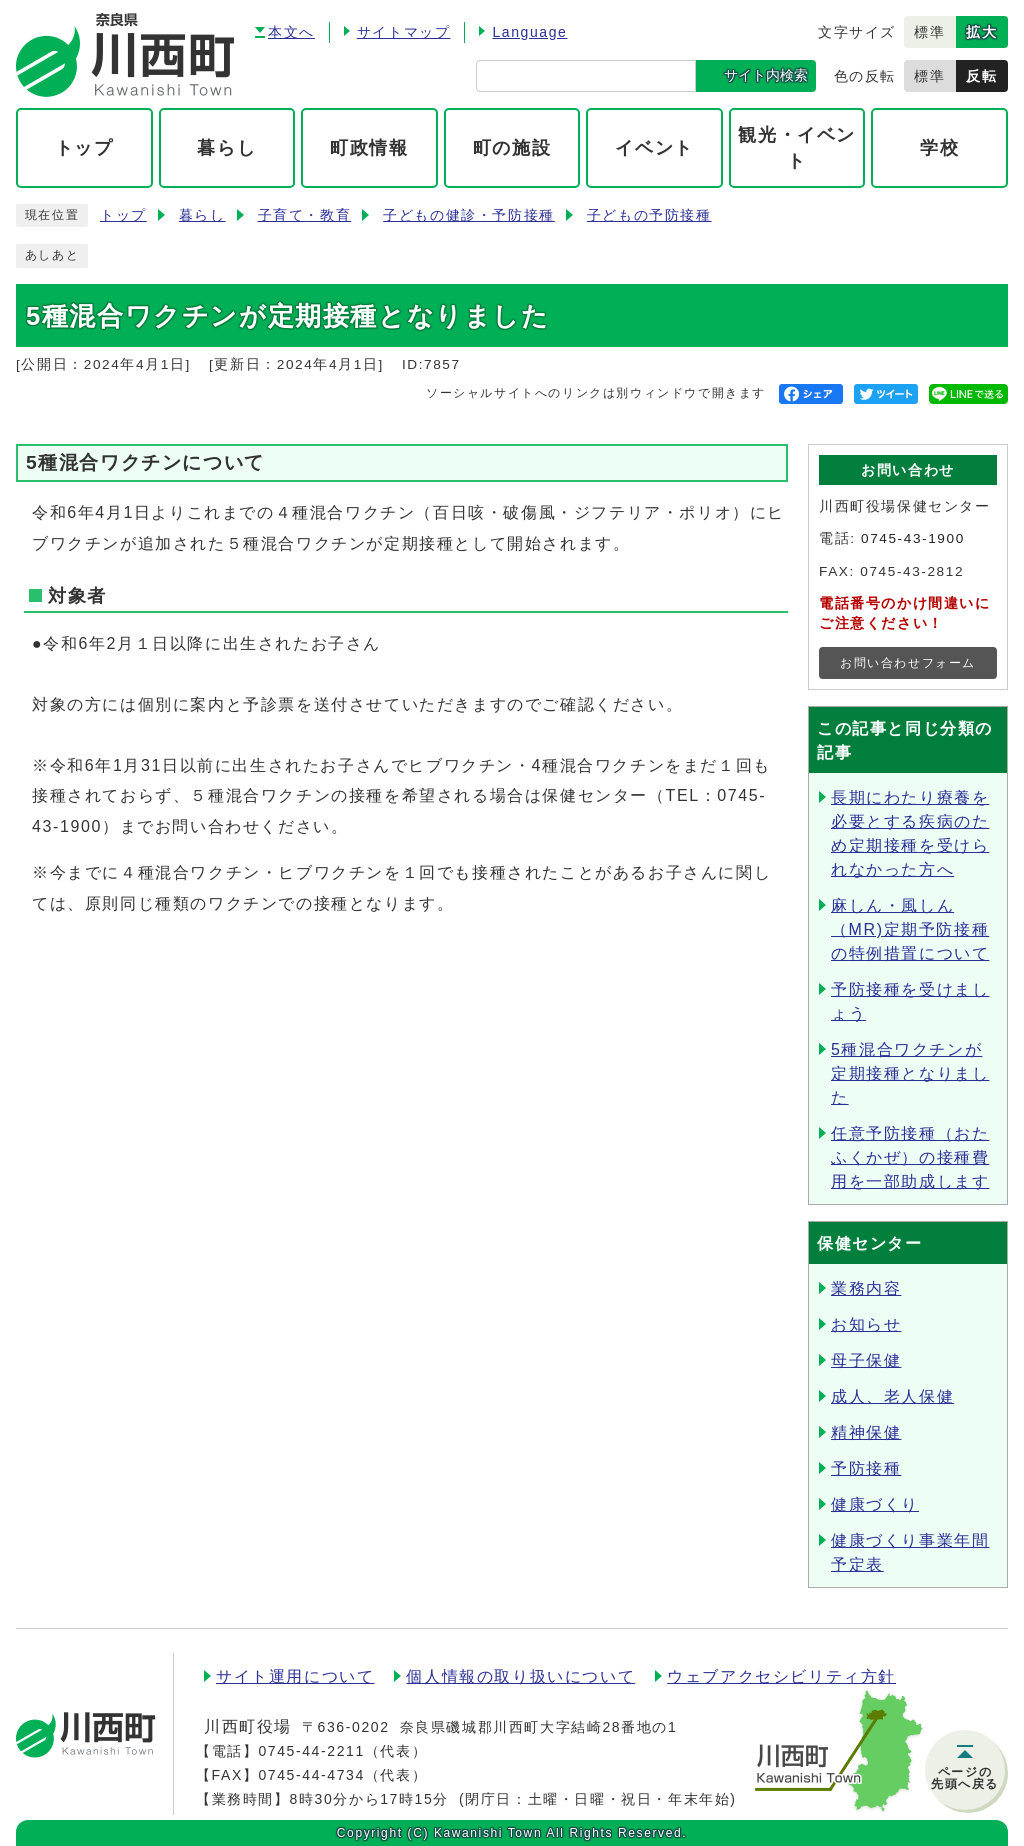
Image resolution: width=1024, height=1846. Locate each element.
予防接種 (866, 1468)
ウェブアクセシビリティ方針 (781, 1676)
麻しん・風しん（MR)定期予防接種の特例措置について (910, 929)
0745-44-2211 (311, 1751)
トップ (123, 215)
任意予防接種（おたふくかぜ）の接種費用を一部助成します (910, 1157)
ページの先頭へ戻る (965, 1778)
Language (529, 32)
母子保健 (866, 1360)
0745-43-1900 (913, 538)
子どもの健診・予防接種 (469, 215)
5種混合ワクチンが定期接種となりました (910, 1073)
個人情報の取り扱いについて (520, 1676)
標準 (929, 32)
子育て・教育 (305, 215)
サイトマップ (404, 32)
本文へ (291, 32)
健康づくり (875, 1504)
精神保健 (866, 1432)
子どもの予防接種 (649, 215)
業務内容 (866, 1288)
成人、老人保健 (892, 1396)
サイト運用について (295, 1676)
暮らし (202, 215)
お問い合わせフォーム (908, 663)
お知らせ (866, 1324)
